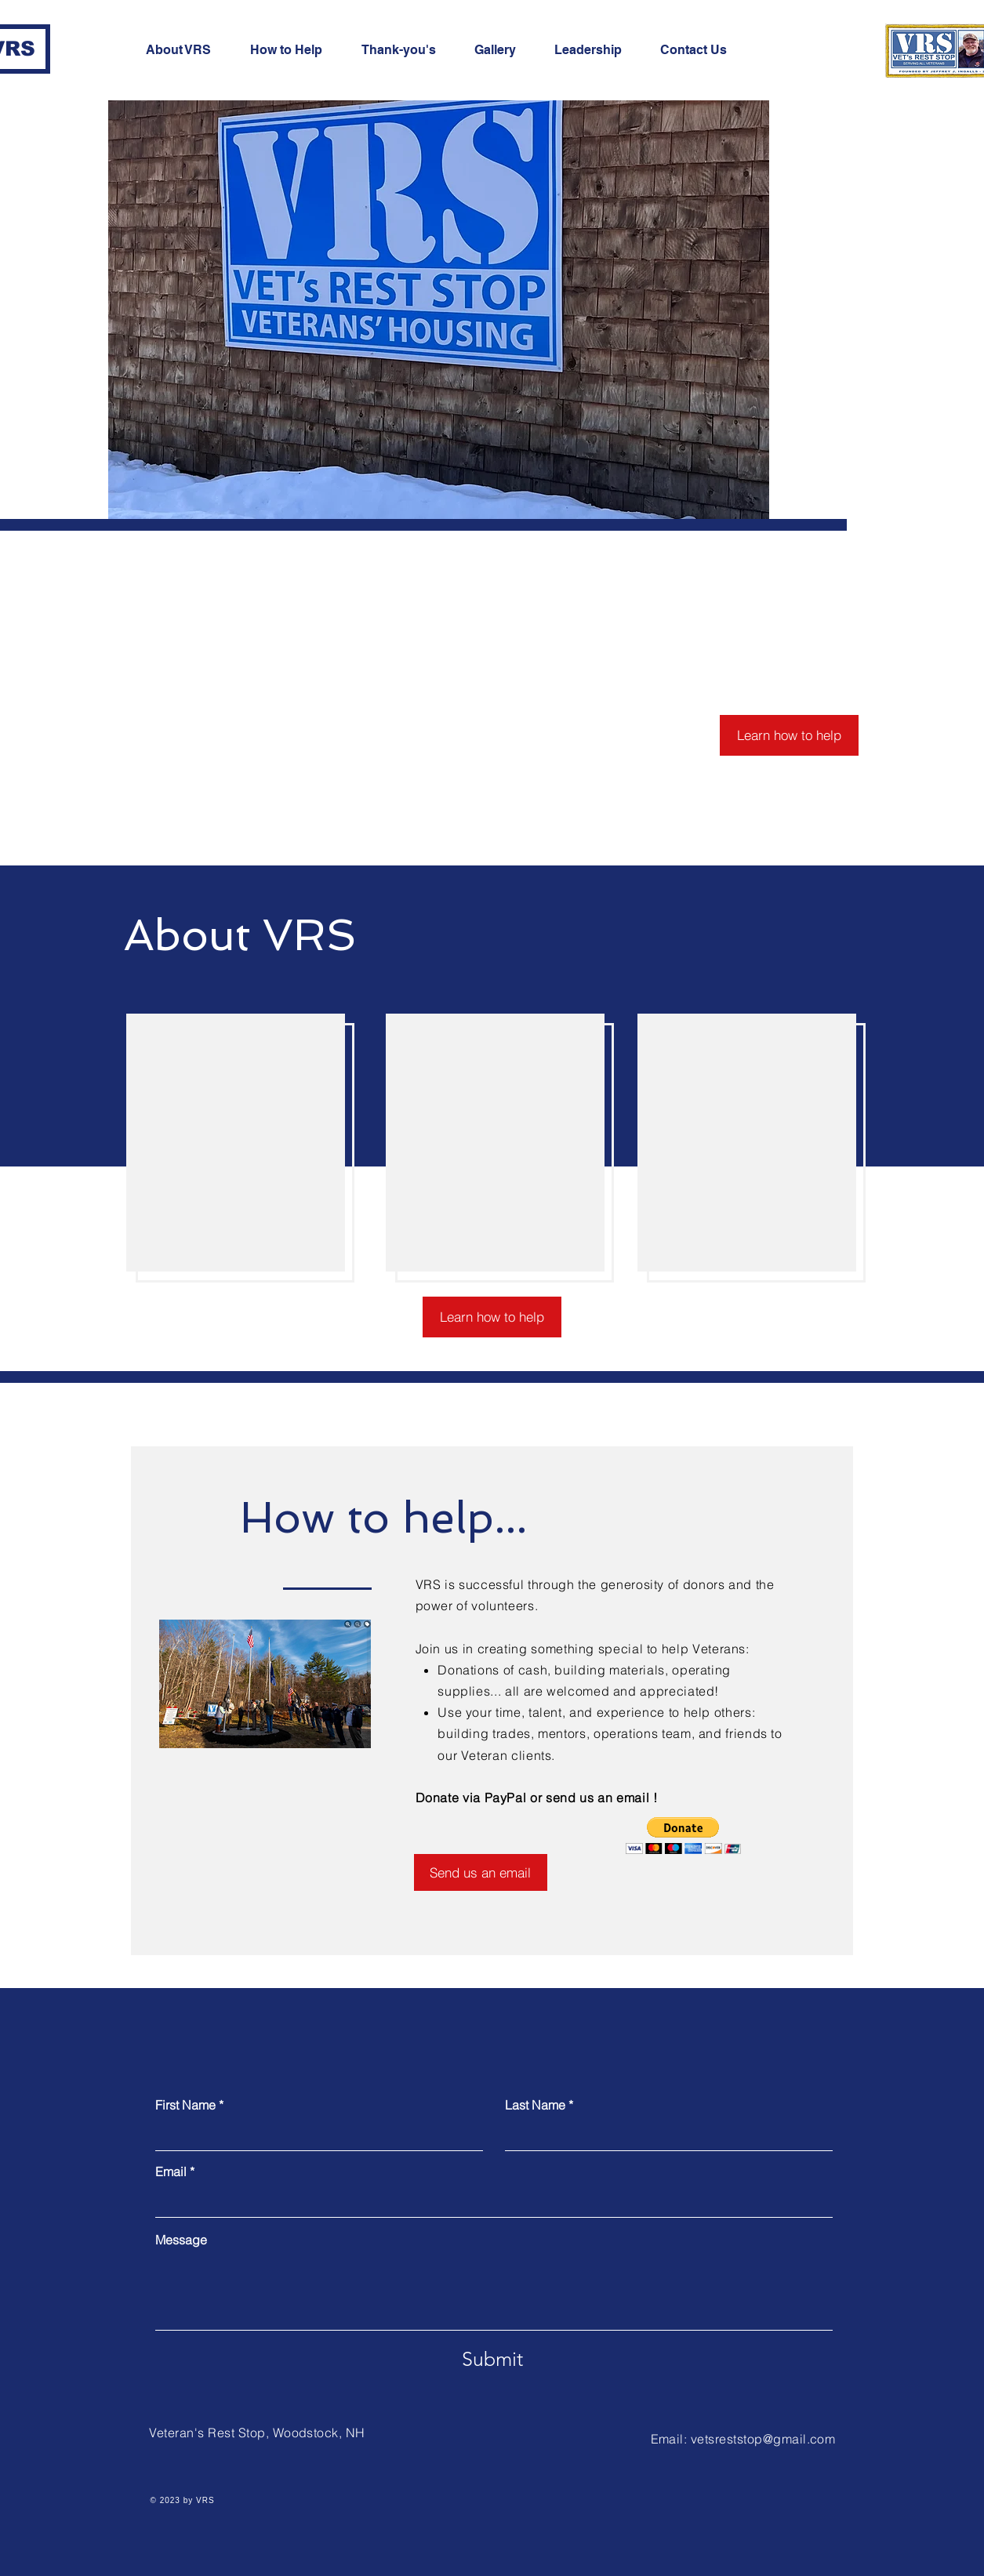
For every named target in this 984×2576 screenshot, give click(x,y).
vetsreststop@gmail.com (763, 2439)
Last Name (535, 2105)
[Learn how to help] (789, 735)
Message (181, 2239)
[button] (683, 1835)
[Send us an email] (480, 1872)
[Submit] (492, 2359)
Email (171, 2171)
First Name (185, 2105)
